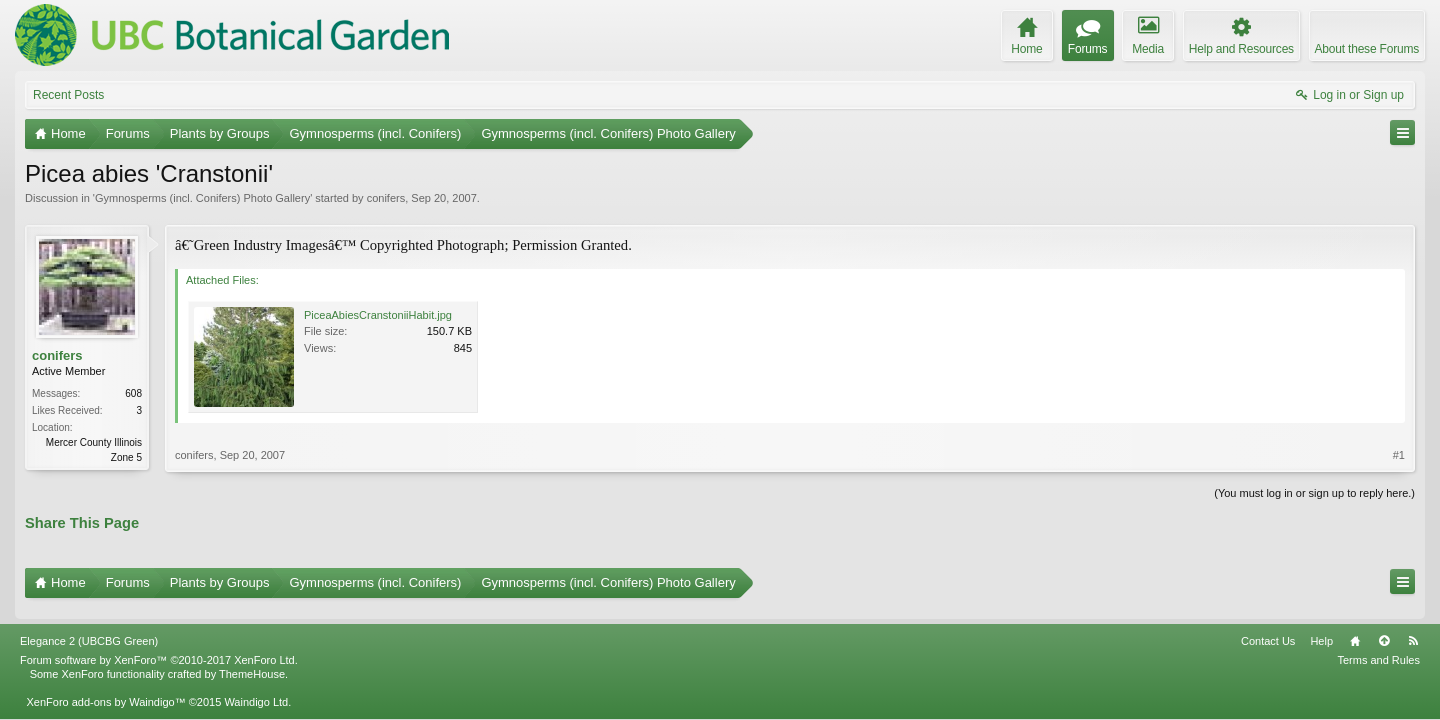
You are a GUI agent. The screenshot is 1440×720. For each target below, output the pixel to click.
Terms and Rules (1378, 648)
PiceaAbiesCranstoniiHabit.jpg (378, 315)
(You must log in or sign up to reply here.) (1314, 493)
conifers (386, 198)
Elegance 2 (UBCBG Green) (89, 629)
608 (133, 393)
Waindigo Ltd (256, 691)
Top (1384, 629)
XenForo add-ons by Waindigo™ (105, 691)
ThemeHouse (252, 663)
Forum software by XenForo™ (159, 648)
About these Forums (1367, 49)
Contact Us (1268, 629)
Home (1355, 629)
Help (1321, 629)
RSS (1413, 629)
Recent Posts (68, 95)
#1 (1399, 455)
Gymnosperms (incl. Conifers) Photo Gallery (202, 198)
